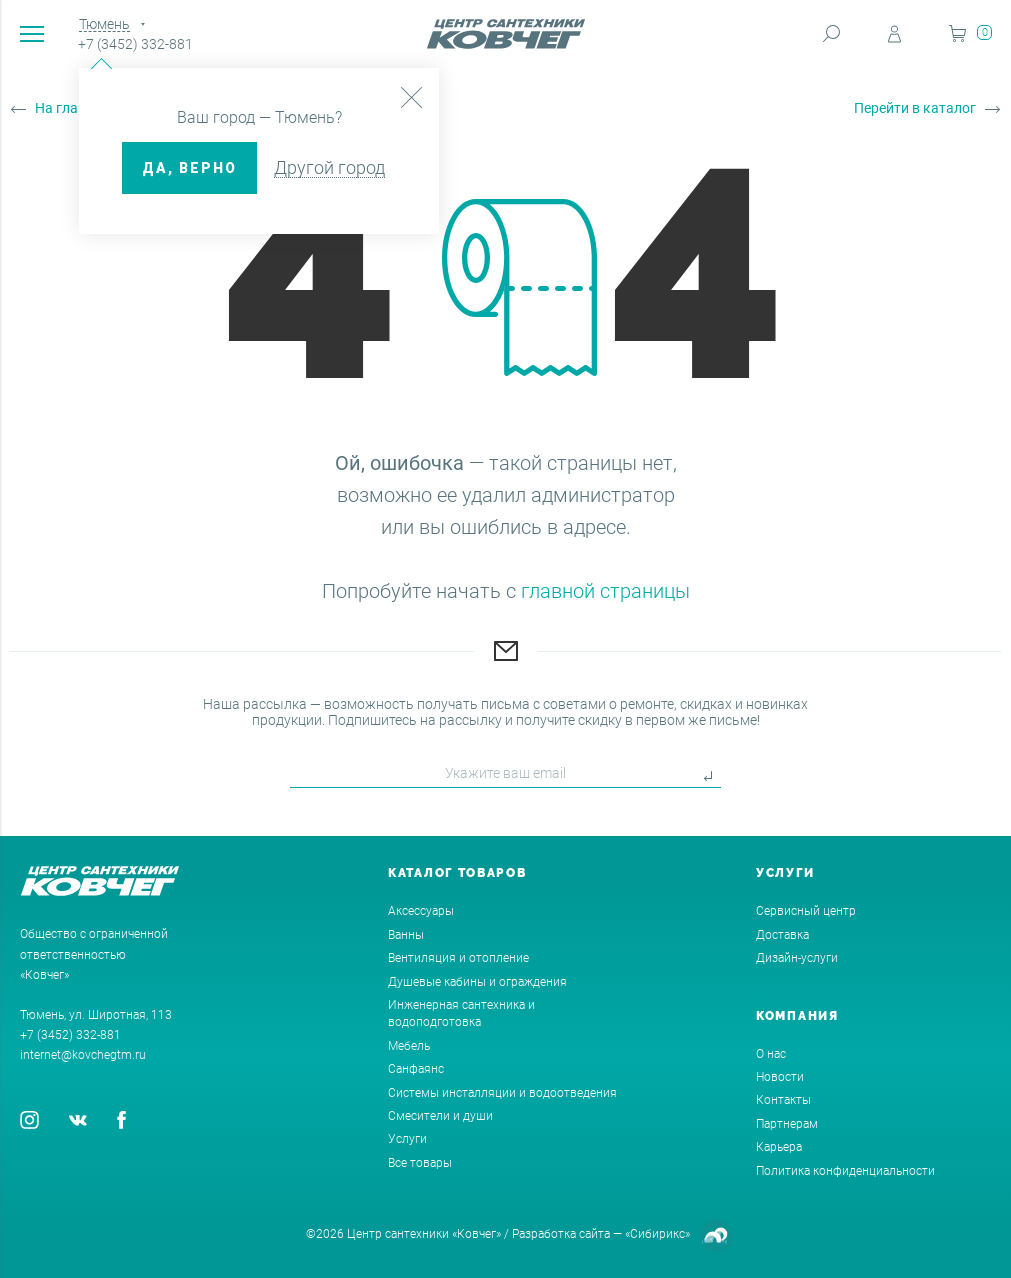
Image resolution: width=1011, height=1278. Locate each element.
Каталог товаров (457, 873)
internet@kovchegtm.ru (83, 1055)
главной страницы (605, 591)
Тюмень (104, 24)
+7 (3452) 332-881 (135, 44)
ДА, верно (189, 168)
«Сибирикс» (657, 1234)
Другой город (329, 167)
